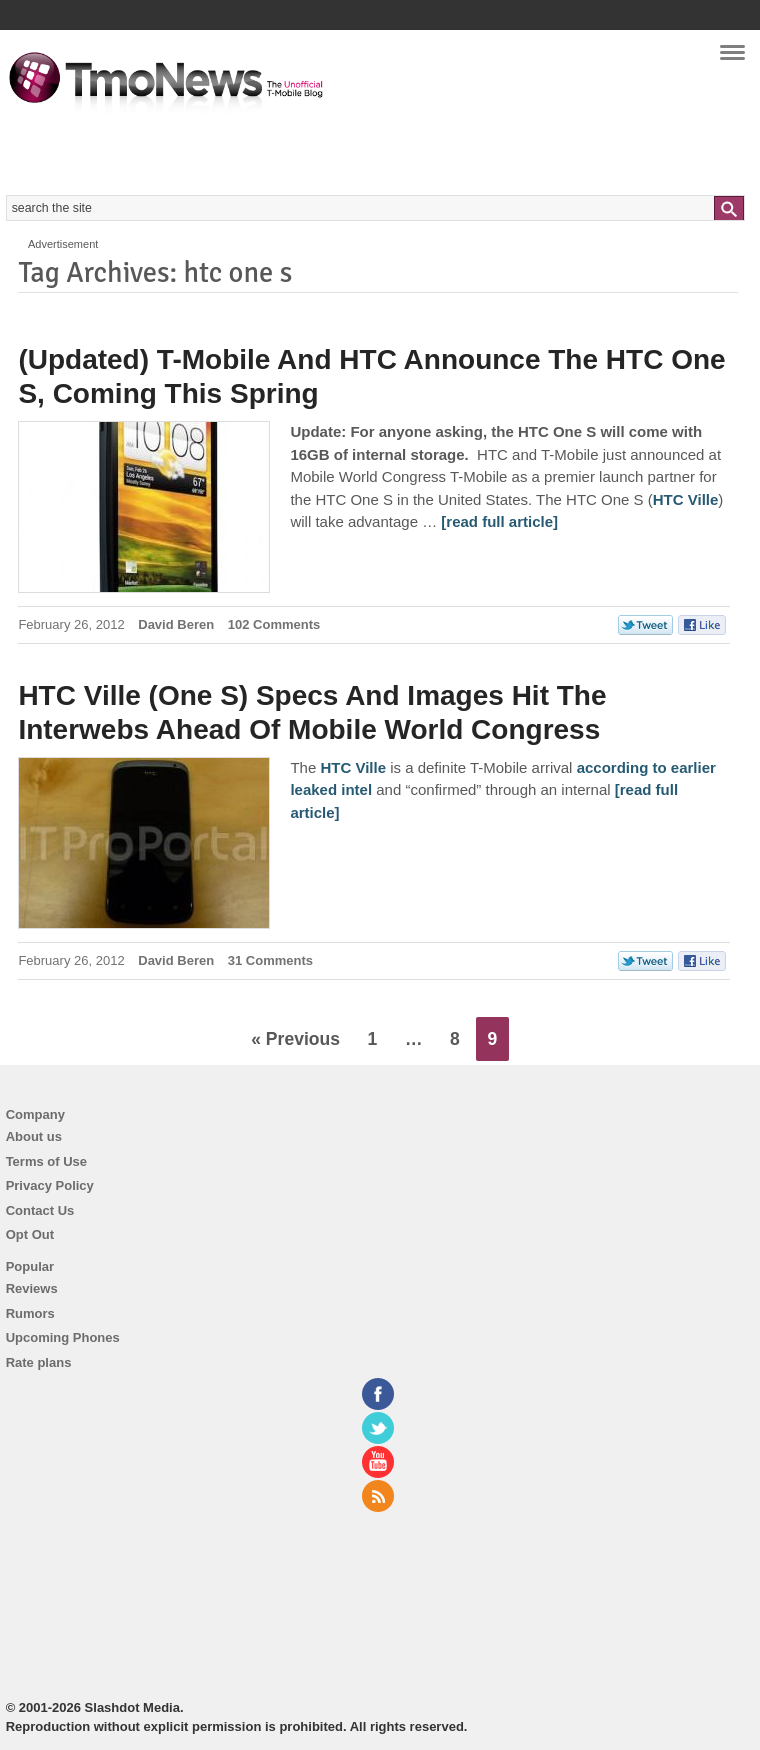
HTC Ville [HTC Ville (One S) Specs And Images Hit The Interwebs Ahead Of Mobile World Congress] (353, 767)
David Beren (176, 624)
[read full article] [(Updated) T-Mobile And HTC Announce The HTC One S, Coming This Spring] (499, 521)
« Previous (295, 1039)
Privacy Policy (50, 1185)
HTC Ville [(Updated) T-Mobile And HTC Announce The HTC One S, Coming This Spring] (686, 499)
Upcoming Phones (63, 1337)
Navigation (732, 59)
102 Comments (274, 624)
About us (34, 1136)
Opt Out (30, 1234)
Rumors (30, 1313)
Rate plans (39, 1362)
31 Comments (270, 960)
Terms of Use (46, 1161)
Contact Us (40, 1210)
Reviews (32, 1288)
